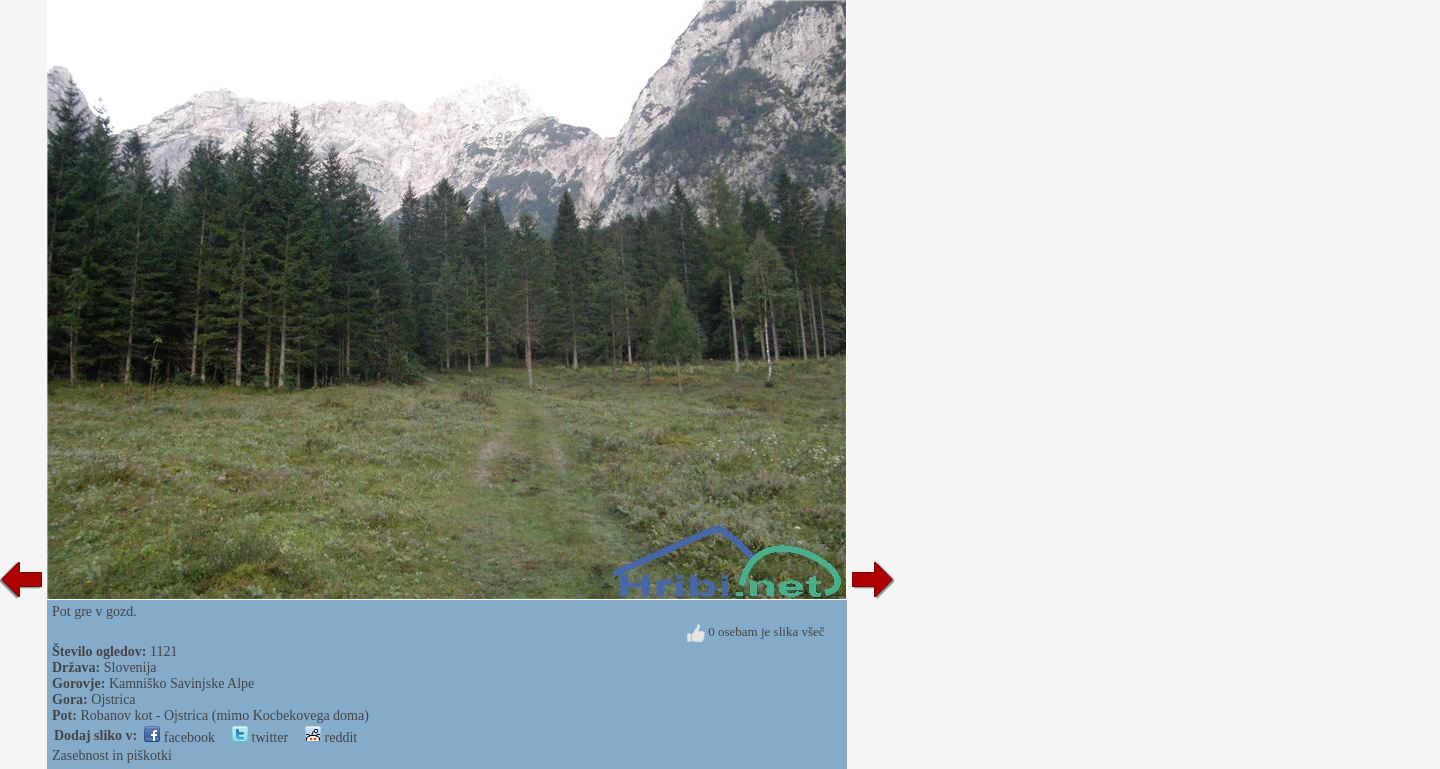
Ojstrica (113, 699)
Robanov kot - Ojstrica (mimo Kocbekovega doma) (224, 715)
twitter (260, 737)
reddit (331, 737)
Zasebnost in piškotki (112, 755)
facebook (179, 737)
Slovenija (130, 667)
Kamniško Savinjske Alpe (181, 683)
